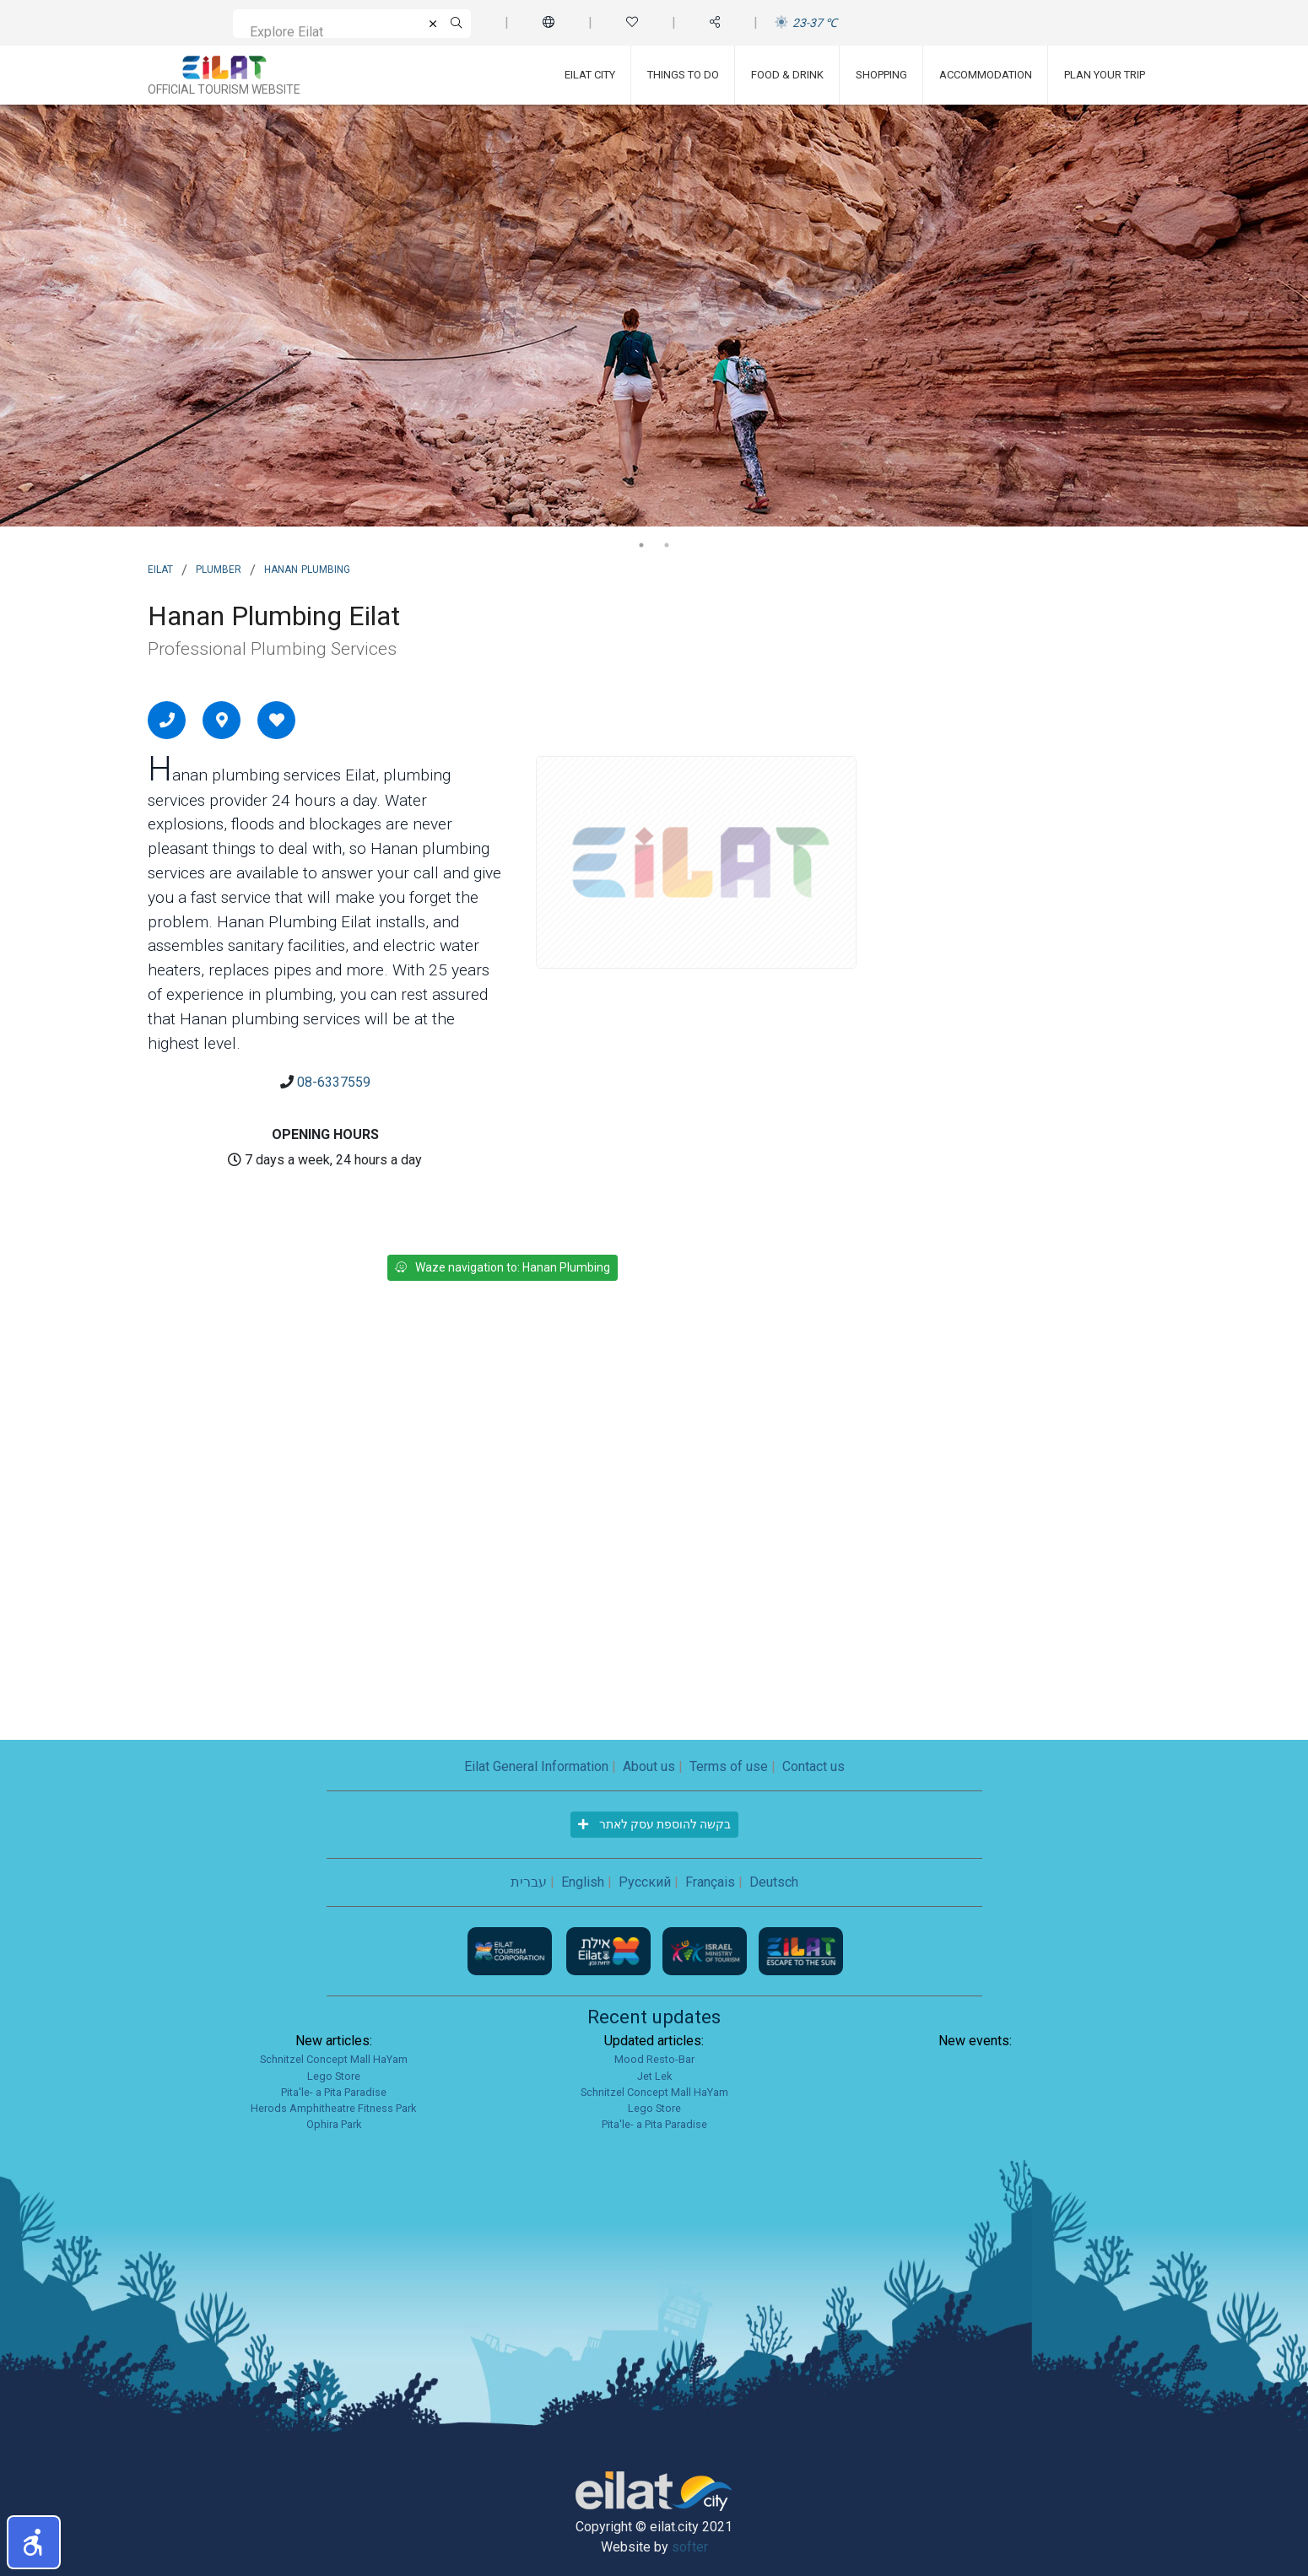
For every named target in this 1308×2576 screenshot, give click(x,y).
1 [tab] (641, 545)
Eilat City (590, 74)
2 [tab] (666, 545)
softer (690, 2547)
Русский (645, 1882)
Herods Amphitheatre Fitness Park (333, 2108)
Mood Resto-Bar (654, 2059)
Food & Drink (787, 74)
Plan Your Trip (1104, 74)
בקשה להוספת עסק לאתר (654, 1824)
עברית (529, 1882)
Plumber (218, 567)
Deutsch (773, 1882)
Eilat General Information (536, 1766)
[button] (33, 2542)
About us (649, 1766)
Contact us (813, 1766)
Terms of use (728, 1766)
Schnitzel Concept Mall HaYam (334, 2059)
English (582, 1882)
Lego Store (333, 2076)
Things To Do (683, 74)
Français (710, 1882)
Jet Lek (654, 2076)
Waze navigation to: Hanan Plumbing (502, 1267)
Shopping (881, 74)
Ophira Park (333, 2124)
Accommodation (985, 74)
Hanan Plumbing (307, 567)
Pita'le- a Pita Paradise (333, 2092)
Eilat (160, 567)
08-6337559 (333, 1082)
